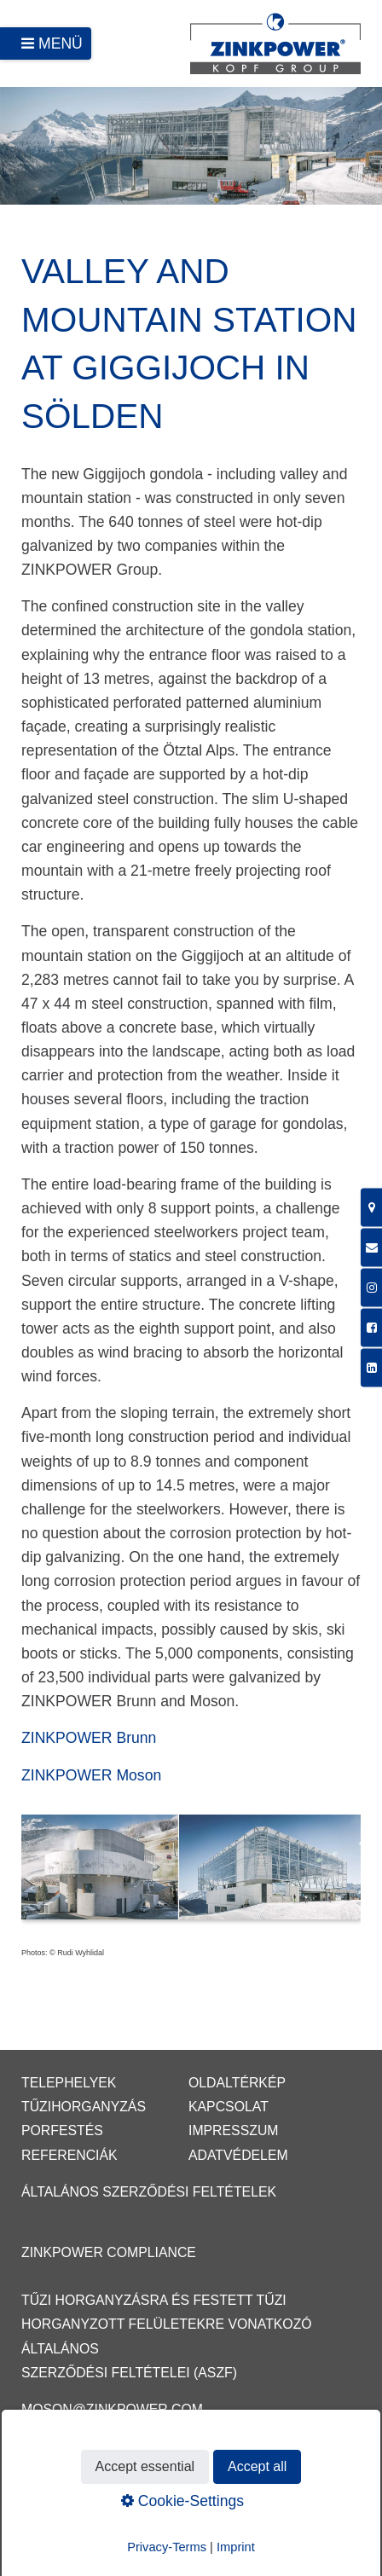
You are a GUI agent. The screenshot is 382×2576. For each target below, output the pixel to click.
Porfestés (62, 2130)
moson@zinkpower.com (112, 2409)
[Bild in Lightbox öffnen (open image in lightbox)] (191, 1875)
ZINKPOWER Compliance (108, 2252)
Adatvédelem (238, 2155)
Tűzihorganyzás (83, 2106)
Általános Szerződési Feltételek (148, 2192)
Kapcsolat (228, 2106)
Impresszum (233, 2130)
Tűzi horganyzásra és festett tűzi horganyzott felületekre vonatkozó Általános (166, 2324)
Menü (60, 43)
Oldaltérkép (237, 2082)
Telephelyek (68, 2082)
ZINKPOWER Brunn (88, 1737)
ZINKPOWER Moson (91, 1775)
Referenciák (69, 2155)
